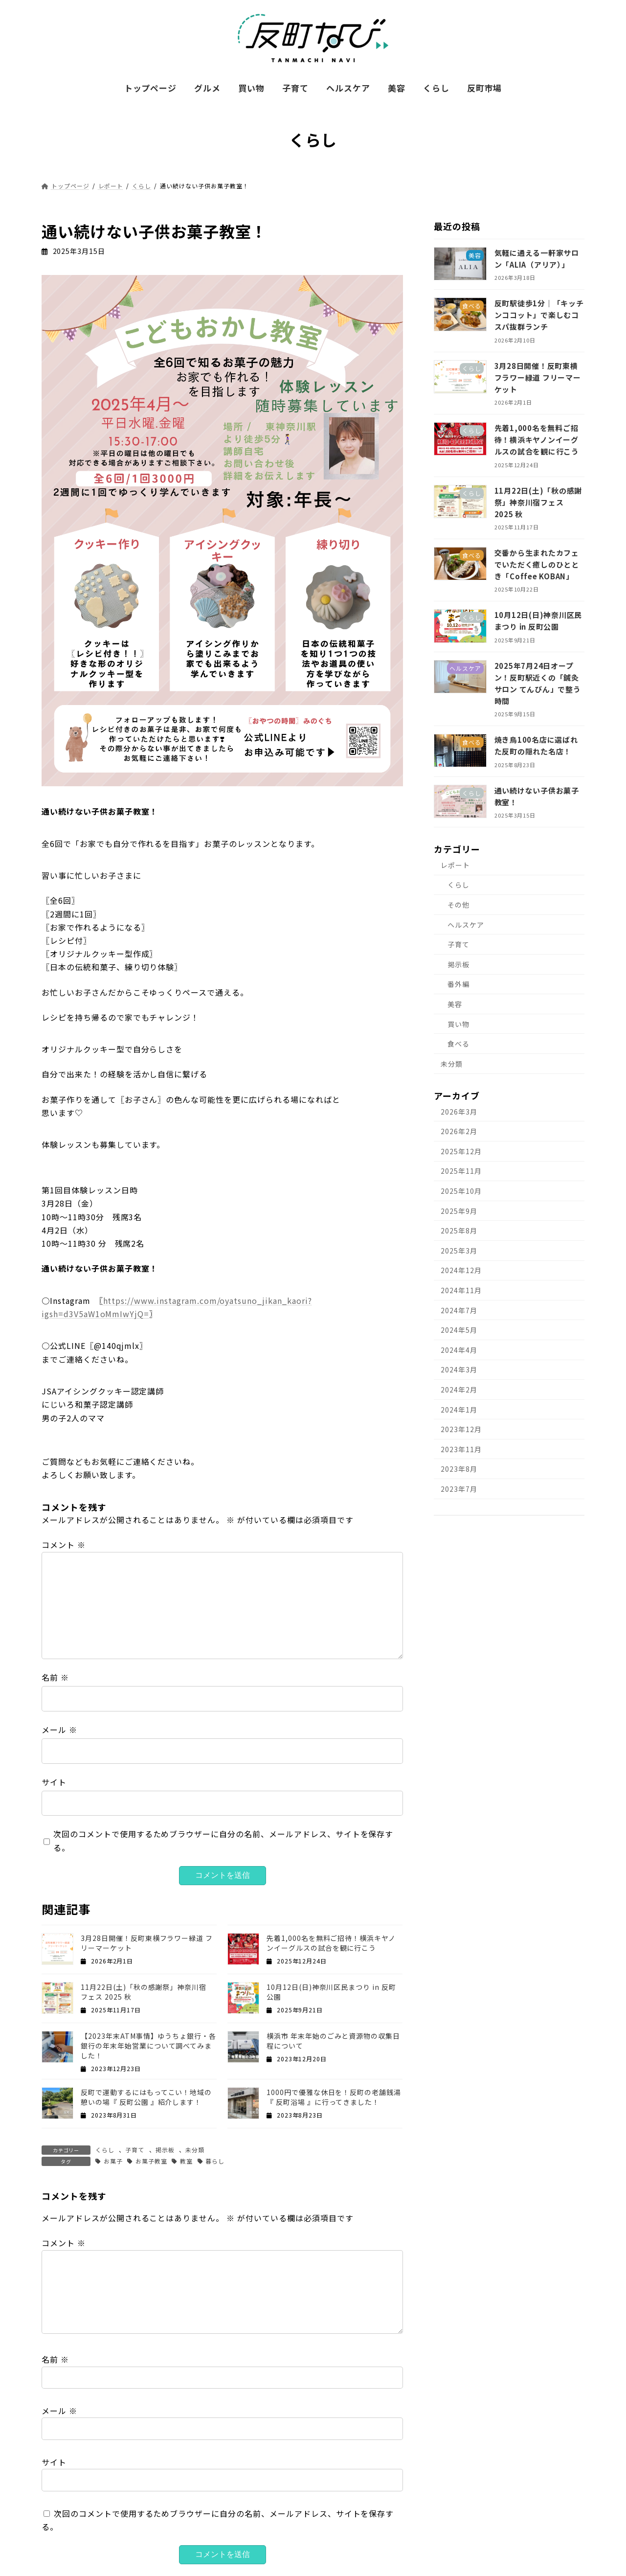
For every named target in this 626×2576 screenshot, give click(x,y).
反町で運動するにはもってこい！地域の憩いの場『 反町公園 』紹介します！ (146, 2097)
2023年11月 (461, 1449)
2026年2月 (459, 1132)
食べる (458, 1044)
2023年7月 (459, 1489)
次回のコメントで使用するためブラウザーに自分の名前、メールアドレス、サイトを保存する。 (223, 1840)
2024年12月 (461, 1271)
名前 (55, 1677)
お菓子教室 (151, 2161)
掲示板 (165, 2149)
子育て (134, 2149)
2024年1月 (459, 1409)
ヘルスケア (465, 925)
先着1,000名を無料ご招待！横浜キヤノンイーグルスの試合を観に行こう (331, 1943)
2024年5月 (459, 1330)
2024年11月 (461, 1290)
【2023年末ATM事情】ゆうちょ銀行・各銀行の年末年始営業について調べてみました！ (148, 2045)
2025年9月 (459, 1211)
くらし (104, 2149)
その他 (458, 905)
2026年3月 (459, 1112)
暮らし (214, 2161)
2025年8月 (459, 1231)
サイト (54, 1782)
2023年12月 (461, 1429)
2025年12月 (461, 1151)
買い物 (458, 1024)
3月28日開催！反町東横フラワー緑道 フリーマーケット (537, 377)
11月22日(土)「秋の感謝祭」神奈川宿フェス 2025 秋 (538, 502)
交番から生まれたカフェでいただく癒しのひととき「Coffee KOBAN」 (536, 564)
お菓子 (113, 2161)
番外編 (458, 984)
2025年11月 (461, 1171)
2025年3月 (459, 1250)
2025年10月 (461, 1191)
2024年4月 (459, 1350)
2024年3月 (459, 1370)
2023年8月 (459, 1469)
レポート (455, 865)
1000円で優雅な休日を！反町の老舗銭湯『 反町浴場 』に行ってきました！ (334, 2097)
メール (59, 1729)
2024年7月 (459, 1310)
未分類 (194, 2149)
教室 (186, 2161)
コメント (64, 1544)
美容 (454, 1004)
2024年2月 (459, 1389)
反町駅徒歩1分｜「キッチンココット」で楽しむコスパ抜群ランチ (539, 315)
